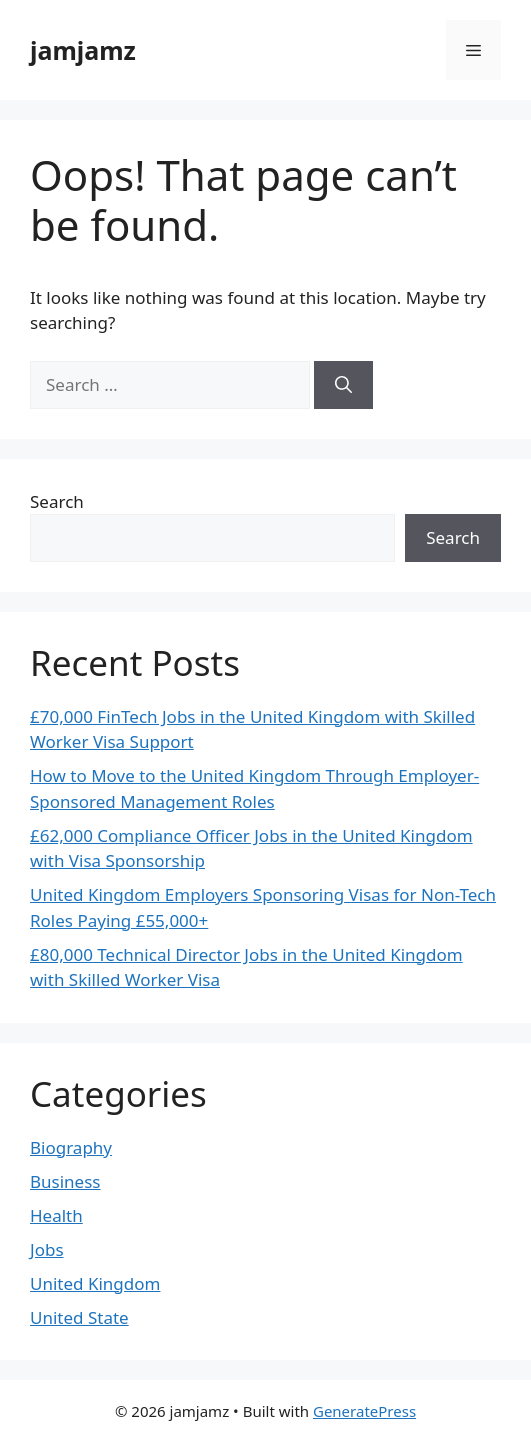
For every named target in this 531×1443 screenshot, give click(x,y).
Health (56, 1215)
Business (65, 1181)
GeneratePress (364, 1411)
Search (57, 501)
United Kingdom (95, 1283)
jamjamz (83, 50)
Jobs (47, 1249)
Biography (71, 1147)
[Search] (343, 385)
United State (79, 1317)
